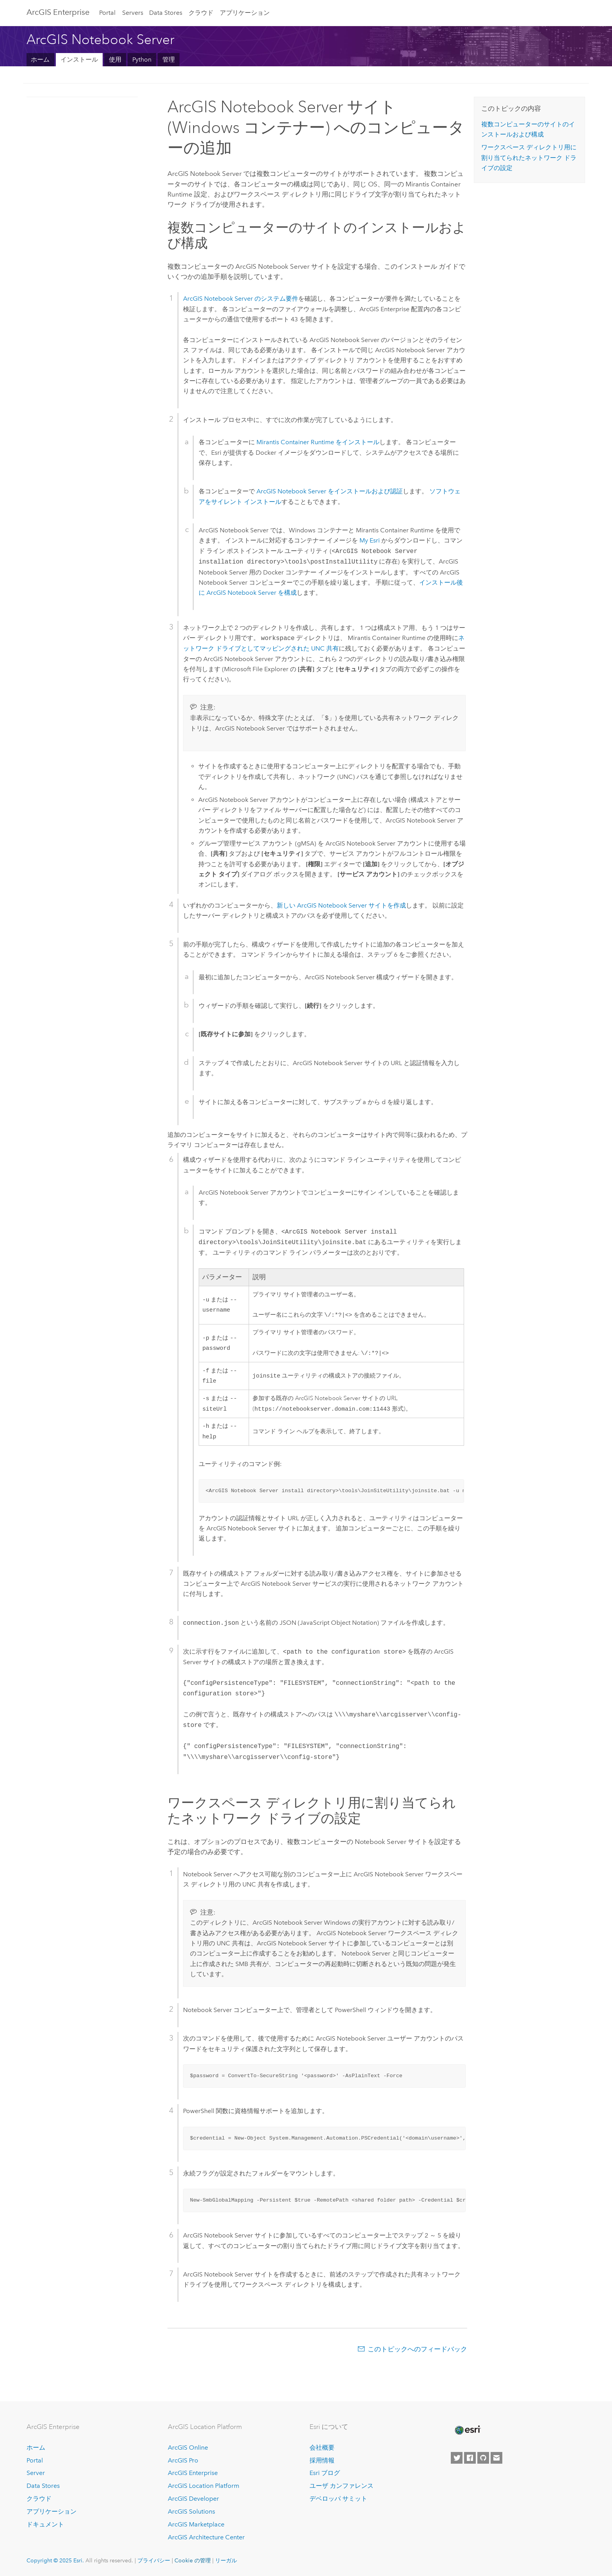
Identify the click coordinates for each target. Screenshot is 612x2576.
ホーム (40, 59)
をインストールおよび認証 (329, 491)
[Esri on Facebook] (470, 2458)
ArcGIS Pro (183, 2460)
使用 (115, 59)
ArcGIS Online (188, 2447)
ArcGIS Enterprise (58, 12)
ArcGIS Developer (193, 2499)
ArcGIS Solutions (191, 2512)
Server (36, 2473)
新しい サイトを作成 (341, 905)
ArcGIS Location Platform (203, 2486)
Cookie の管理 (192, 2561)
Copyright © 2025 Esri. (55, 2561)
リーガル (226, 2561)
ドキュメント (45, 2524)
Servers (132, 12)
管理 (168, 59)
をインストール (317, 442)
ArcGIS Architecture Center (206, 2537)
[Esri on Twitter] (457, 2458)
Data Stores (165, 12)
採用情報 (322, 2460)
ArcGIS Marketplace (196, 2524)
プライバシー (153, 2561)
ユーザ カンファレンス (342, 2486)
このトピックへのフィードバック (417, 2355)
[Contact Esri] (496, 2458)
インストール (79, 59)
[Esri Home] (467, 2430)
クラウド (201, 12)
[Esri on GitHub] (483, 2458)
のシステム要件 (240, 298)
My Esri (369, 540)
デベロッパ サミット (338, 2499)
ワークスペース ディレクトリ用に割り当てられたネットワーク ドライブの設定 (528, 158)
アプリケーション (245, 12)
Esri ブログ (325, 2473)
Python (141, 59)
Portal (107, 12)
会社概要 (322, 2447)
